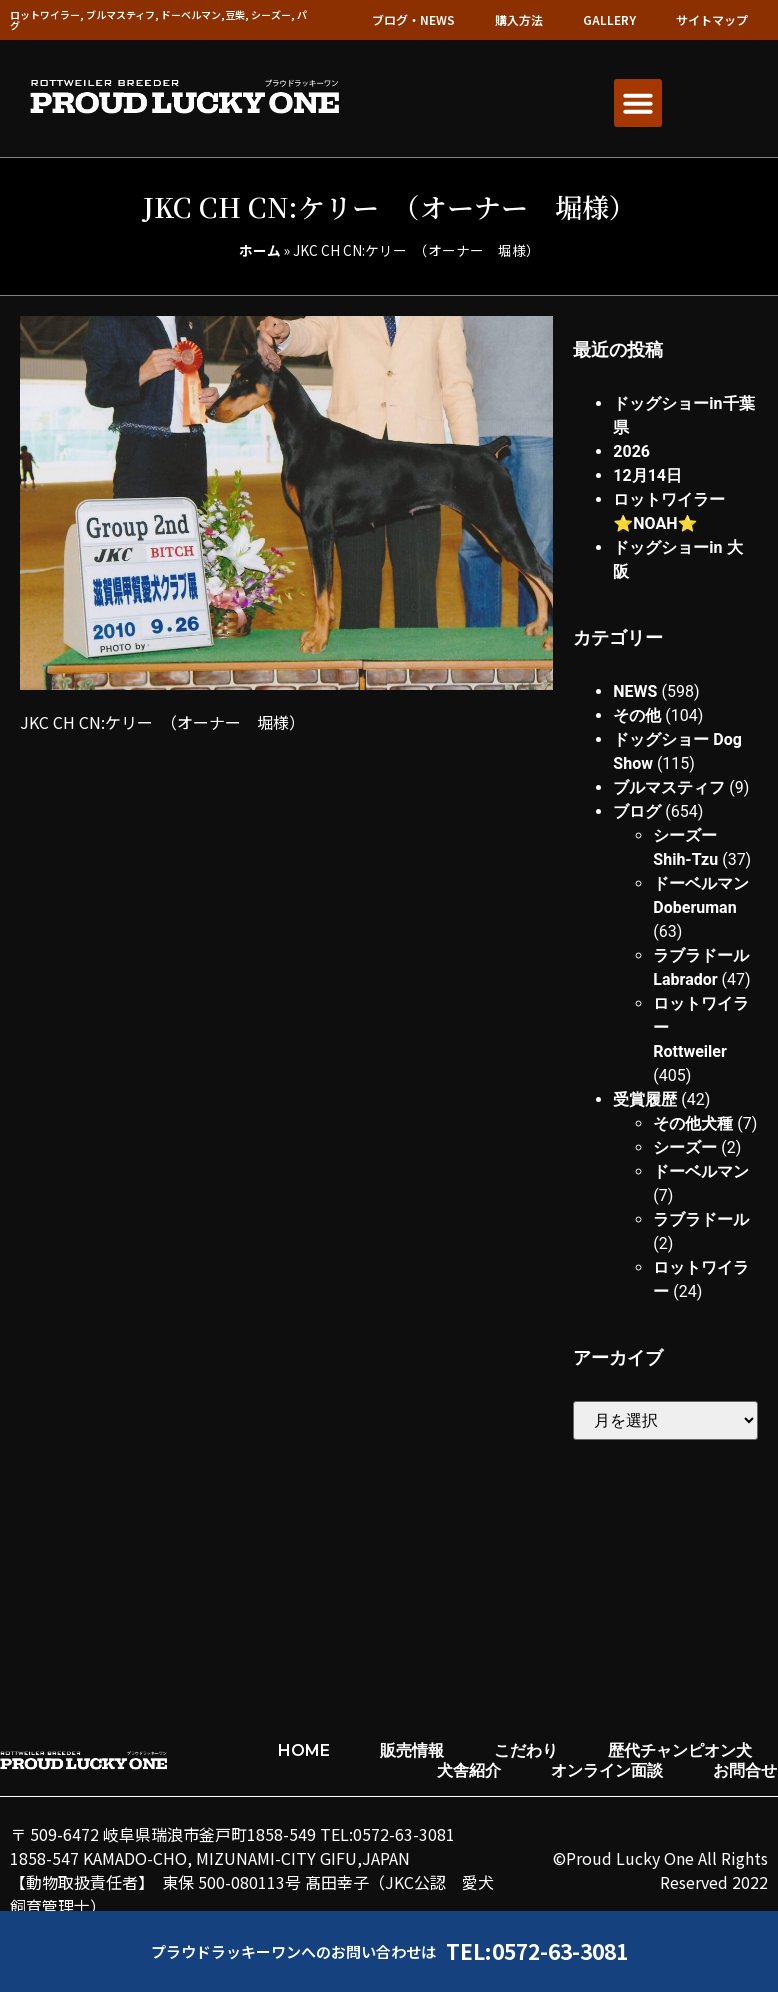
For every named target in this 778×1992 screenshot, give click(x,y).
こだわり (526, 1750)
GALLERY (609, 19)
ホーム (260, 250)
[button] (638, 103)
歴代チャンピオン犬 (680, 1750)
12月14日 (647, 475)
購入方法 (519, 19)
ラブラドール (701, 1219)
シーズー (685, 1147)
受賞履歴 (645, 1099)
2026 (631, 451)
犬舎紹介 (469, 1770)
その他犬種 (693, 1123)
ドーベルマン (701, 1171)
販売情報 (412, 1750)
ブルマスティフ (669, 787)
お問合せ (745, 1770)
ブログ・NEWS (413, 19)
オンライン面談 (607, 1770)
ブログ (637, 811)
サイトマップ (712, 19)
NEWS (635, 691)
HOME (304, 1750)
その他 (637, 715)
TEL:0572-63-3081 (537, 1951)
